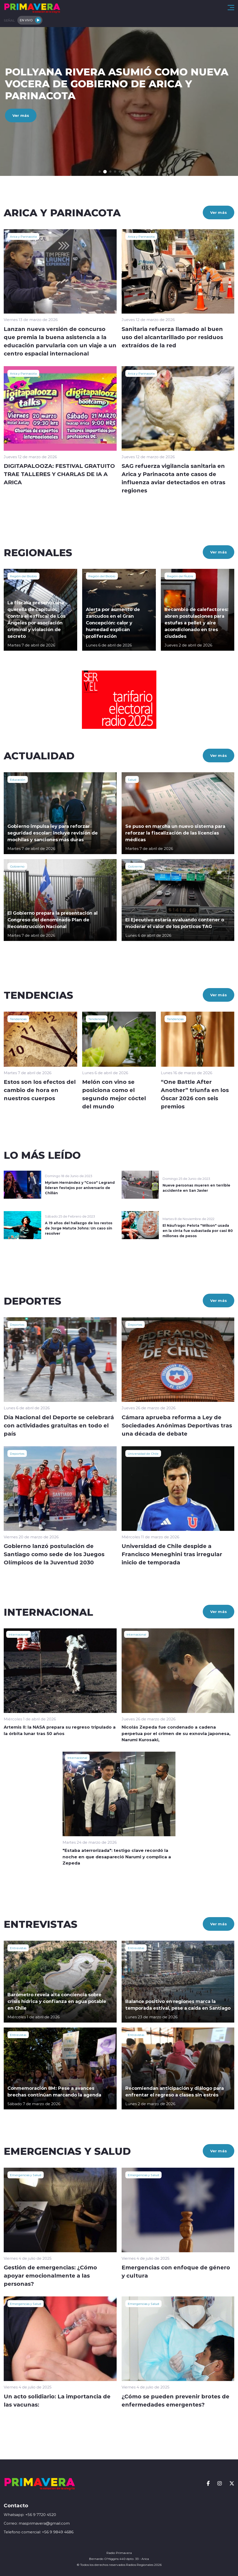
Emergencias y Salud (25, 2175)
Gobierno (17, 866)
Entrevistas (18, 1948)
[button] (100, 171)
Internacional (18, 1634)
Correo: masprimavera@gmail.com (37, 2523)
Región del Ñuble (180, 576)
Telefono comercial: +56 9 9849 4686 (38, 2532)
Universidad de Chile (143, 1453)
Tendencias (18, 1019)
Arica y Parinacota (23, 236)
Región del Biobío (23, 576)
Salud (132, 779)
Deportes (17, 1324)
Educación (17, 779)
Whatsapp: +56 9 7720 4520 (30, 2514)
